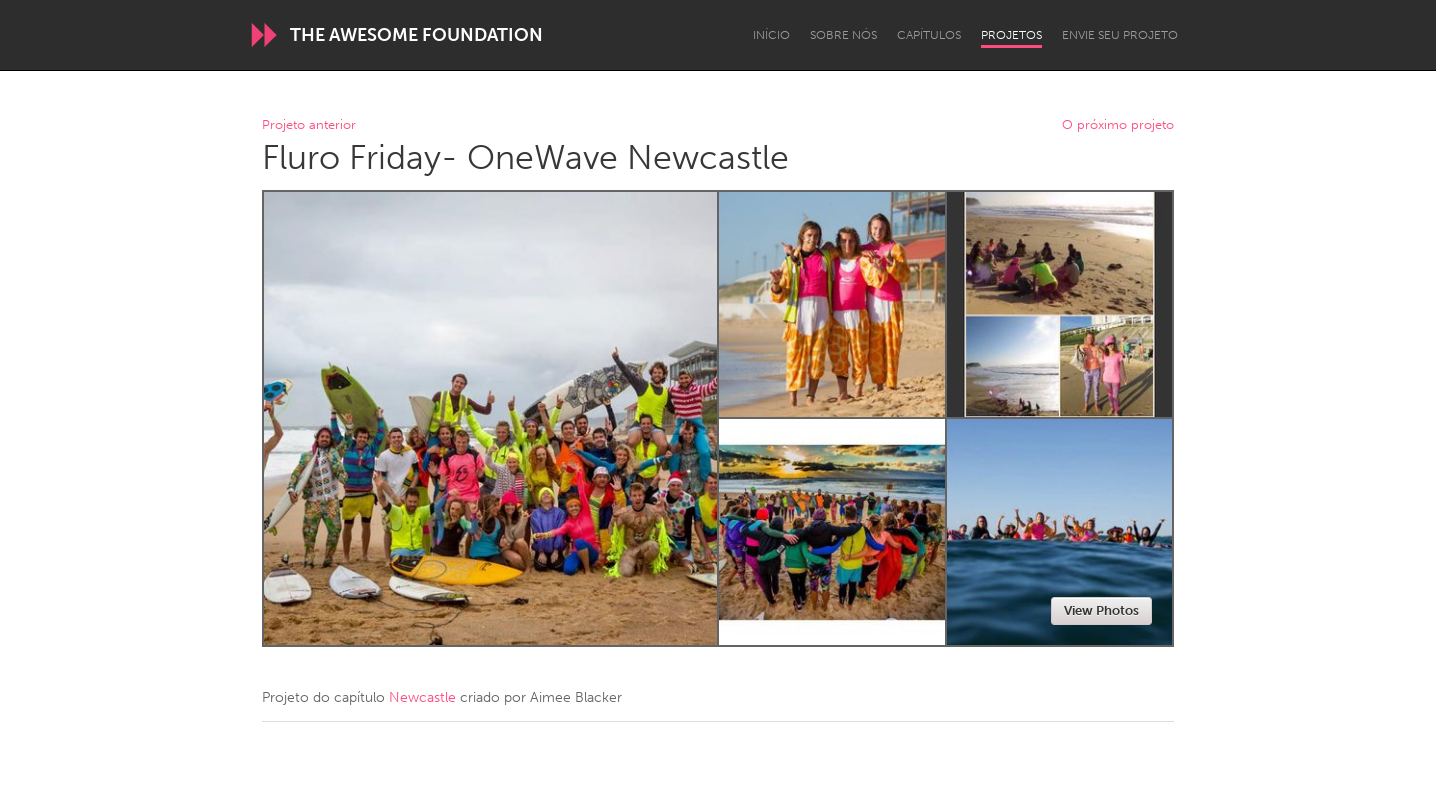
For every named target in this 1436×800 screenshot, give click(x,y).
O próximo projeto (1118, 125)
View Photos (1101, 610)
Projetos (1011, 35)
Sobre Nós (843, 35)
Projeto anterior (309, 125)
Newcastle (422, 697)
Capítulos (929, 35)
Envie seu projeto (1120, 35)
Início (771, 35)
